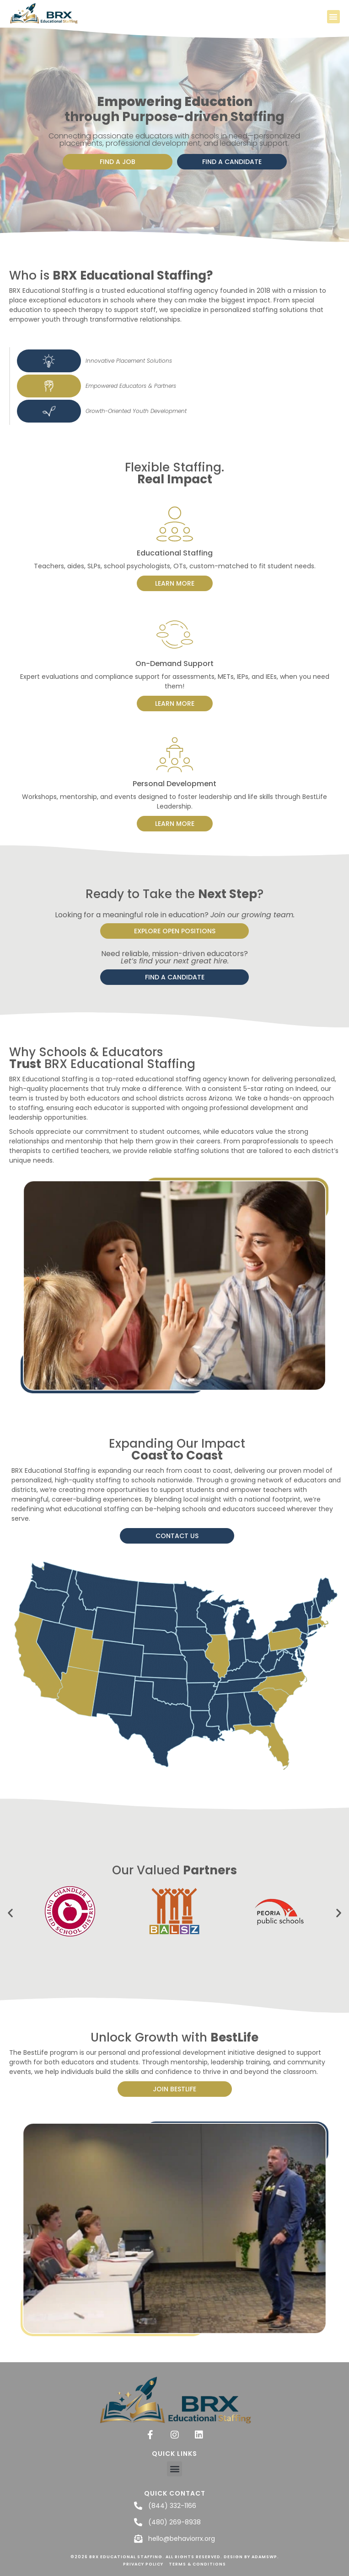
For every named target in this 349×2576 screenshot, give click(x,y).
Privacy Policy (144, 2564)
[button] (333, 16)
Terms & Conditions (197, 2564)
